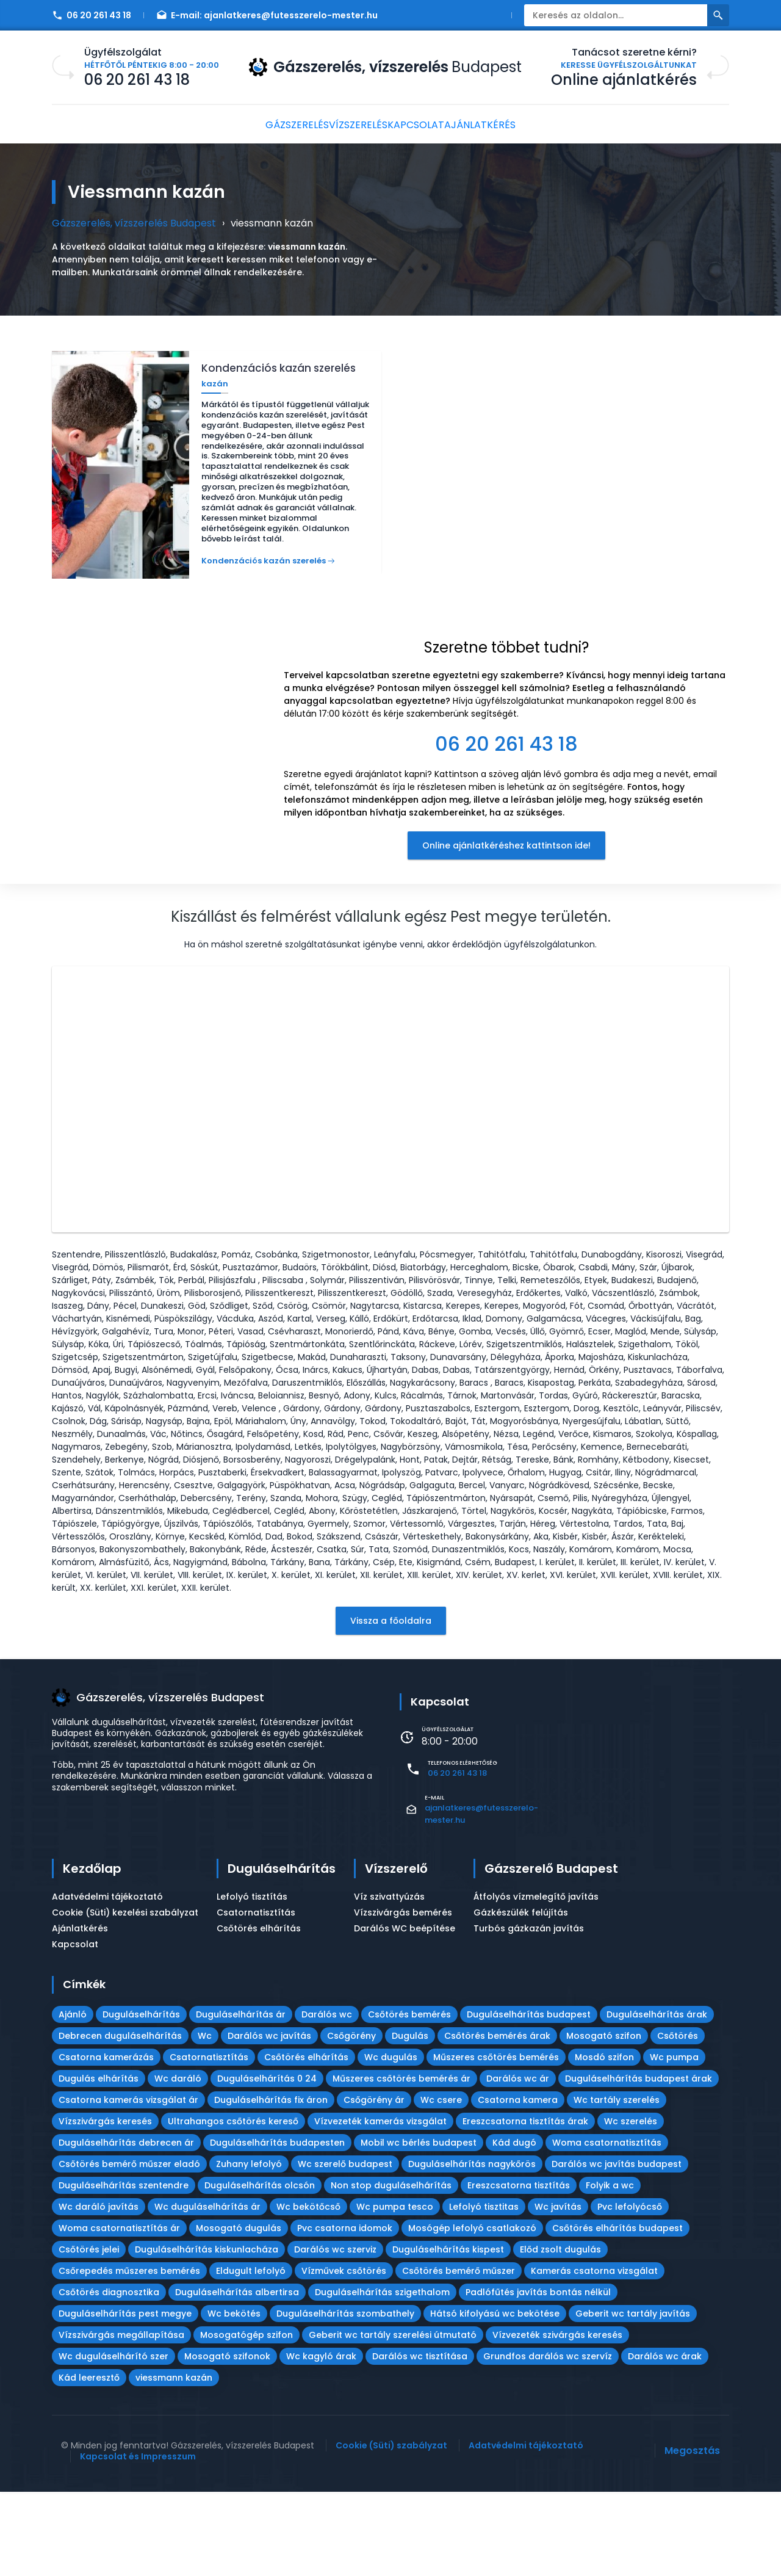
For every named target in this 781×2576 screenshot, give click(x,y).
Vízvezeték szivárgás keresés (557, 2419)
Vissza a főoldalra (390, 1705)
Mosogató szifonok (227, 2440)
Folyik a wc (610, 2269)
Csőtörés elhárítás (259, 2012)
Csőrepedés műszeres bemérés (129, 2355)
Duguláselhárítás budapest (529, 2099)
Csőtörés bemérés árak (497, 2120)
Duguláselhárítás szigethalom (382, 2376)
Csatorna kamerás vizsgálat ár (128, 2184)
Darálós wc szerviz (335, 2334)
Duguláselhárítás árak (656, 2099)
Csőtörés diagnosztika (109, 2376)
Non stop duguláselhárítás (391, 2269)
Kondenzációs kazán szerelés (263, 556)
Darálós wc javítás (269, 2120)
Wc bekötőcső (308, 2291)
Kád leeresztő (89, 2462)
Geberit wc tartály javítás (632, 2398)
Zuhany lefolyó (249, 2248)
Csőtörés (677, 2120)
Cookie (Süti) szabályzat (391, 2530)
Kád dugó (514, 2227)
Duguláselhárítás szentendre (124, 2269)
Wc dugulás (390, 2141)
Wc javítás (557, 2291)
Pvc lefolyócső (629, 2291)
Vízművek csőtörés (343, 2355)
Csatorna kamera (518, 2184)
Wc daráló (177, 2163)
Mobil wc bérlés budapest (419, 2227)
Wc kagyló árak (321, 2440)
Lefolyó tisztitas (484, 2291)
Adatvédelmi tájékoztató (107, 1981)
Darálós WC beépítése (404, 2012)
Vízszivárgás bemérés (403, 1997)
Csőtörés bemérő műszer (458, 2355)
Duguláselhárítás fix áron (271, 2184)
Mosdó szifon (604, 2141)
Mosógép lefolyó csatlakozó (472, 2312)
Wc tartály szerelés (617, 2184)
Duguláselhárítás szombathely (345, 2398)
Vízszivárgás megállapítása (121, 2419)
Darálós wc (326, 2099)
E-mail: (267, 15)
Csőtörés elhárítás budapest (617, 2312)
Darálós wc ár (517, 2163)
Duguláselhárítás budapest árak (638, 2163)
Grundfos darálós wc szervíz (547, 2440)
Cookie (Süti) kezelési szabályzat (125, 1997)
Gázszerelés (279, 124)
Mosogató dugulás (238, 2312)
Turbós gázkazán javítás (528, 2012)
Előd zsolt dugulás (560, 2334)
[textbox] (506, 700)
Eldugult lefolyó (251, 2355)
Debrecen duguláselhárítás (120, 2120)
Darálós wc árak (665, 2440)
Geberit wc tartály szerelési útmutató (393, 2419)
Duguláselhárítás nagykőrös (472, 2248)
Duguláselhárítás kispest (448, 2334)
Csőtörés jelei (89, 2334)
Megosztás (692, 2535)
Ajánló (73, 2099)
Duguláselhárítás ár (241, 2099)
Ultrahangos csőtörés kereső (233, 2205)
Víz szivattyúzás (389, 1981)
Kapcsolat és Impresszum (138, 2540)
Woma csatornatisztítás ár (119, 2312)
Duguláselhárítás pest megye (125, 2398)
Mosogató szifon (603, 2120)
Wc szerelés (630, 2205)
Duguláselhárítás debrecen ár (126, 2227)
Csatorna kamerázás (106, 2141)
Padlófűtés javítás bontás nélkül (538, 2376)
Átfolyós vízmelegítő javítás (536, 1981)
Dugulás (410, 2120)
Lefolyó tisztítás (252, 1981)
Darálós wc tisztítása (419, 2440)
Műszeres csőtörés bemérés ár (401, 2163)
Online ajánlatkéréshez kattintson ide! (506, 851)
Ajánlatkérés (500, 124)
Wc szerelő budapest (345, 2248)
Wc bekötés (234, 2398)
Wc (205, 2120)
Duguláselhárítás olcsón (259, 2269)
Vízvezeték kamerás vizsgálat (380, 2205)
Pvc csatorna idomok (344, 2312)
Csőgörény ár (374, 2184)
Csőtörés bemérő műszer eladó (129, 2248)
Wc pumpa (674, 2141)
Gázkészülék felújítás (520, 1997)
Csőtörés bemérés (409, 2099)
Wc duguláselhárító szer (113, 2440)
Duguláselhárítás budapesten (277, 2227)
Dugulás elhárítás (99, 2163)
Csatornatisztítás (256, 1997)
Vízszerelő (396, 1952)
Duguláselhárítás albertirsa (237, 2376)
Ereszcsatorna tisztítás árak (525, 2205)
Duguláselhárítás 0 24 (267, 2163)
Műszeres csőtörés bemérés (496, 2141)
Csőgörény (351, 2120)
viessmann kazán (173, 2462)
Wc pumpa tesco (394, 2291)
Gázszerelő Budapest (551, 1952)
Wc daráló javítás (99, 2291)
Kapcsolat (423, 124)
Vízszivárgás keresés (105, 2205)
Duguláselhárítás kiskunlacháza (206, 2334)
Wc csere (441, 2184)
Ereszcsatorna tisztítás (518, 2269)
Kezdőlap (92, 1952)
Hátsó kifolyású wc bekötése (495, 2398)
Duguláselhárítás (282, 1952)
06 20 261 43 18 (91, 15)
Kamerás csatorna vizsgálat (594, 2355)
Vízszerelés (352, 124)
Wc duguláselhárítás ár (207, 2291)
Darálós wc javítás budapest (617, 2248)
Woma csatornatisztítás (606, 2227)
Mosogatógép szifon (246, 2419)
